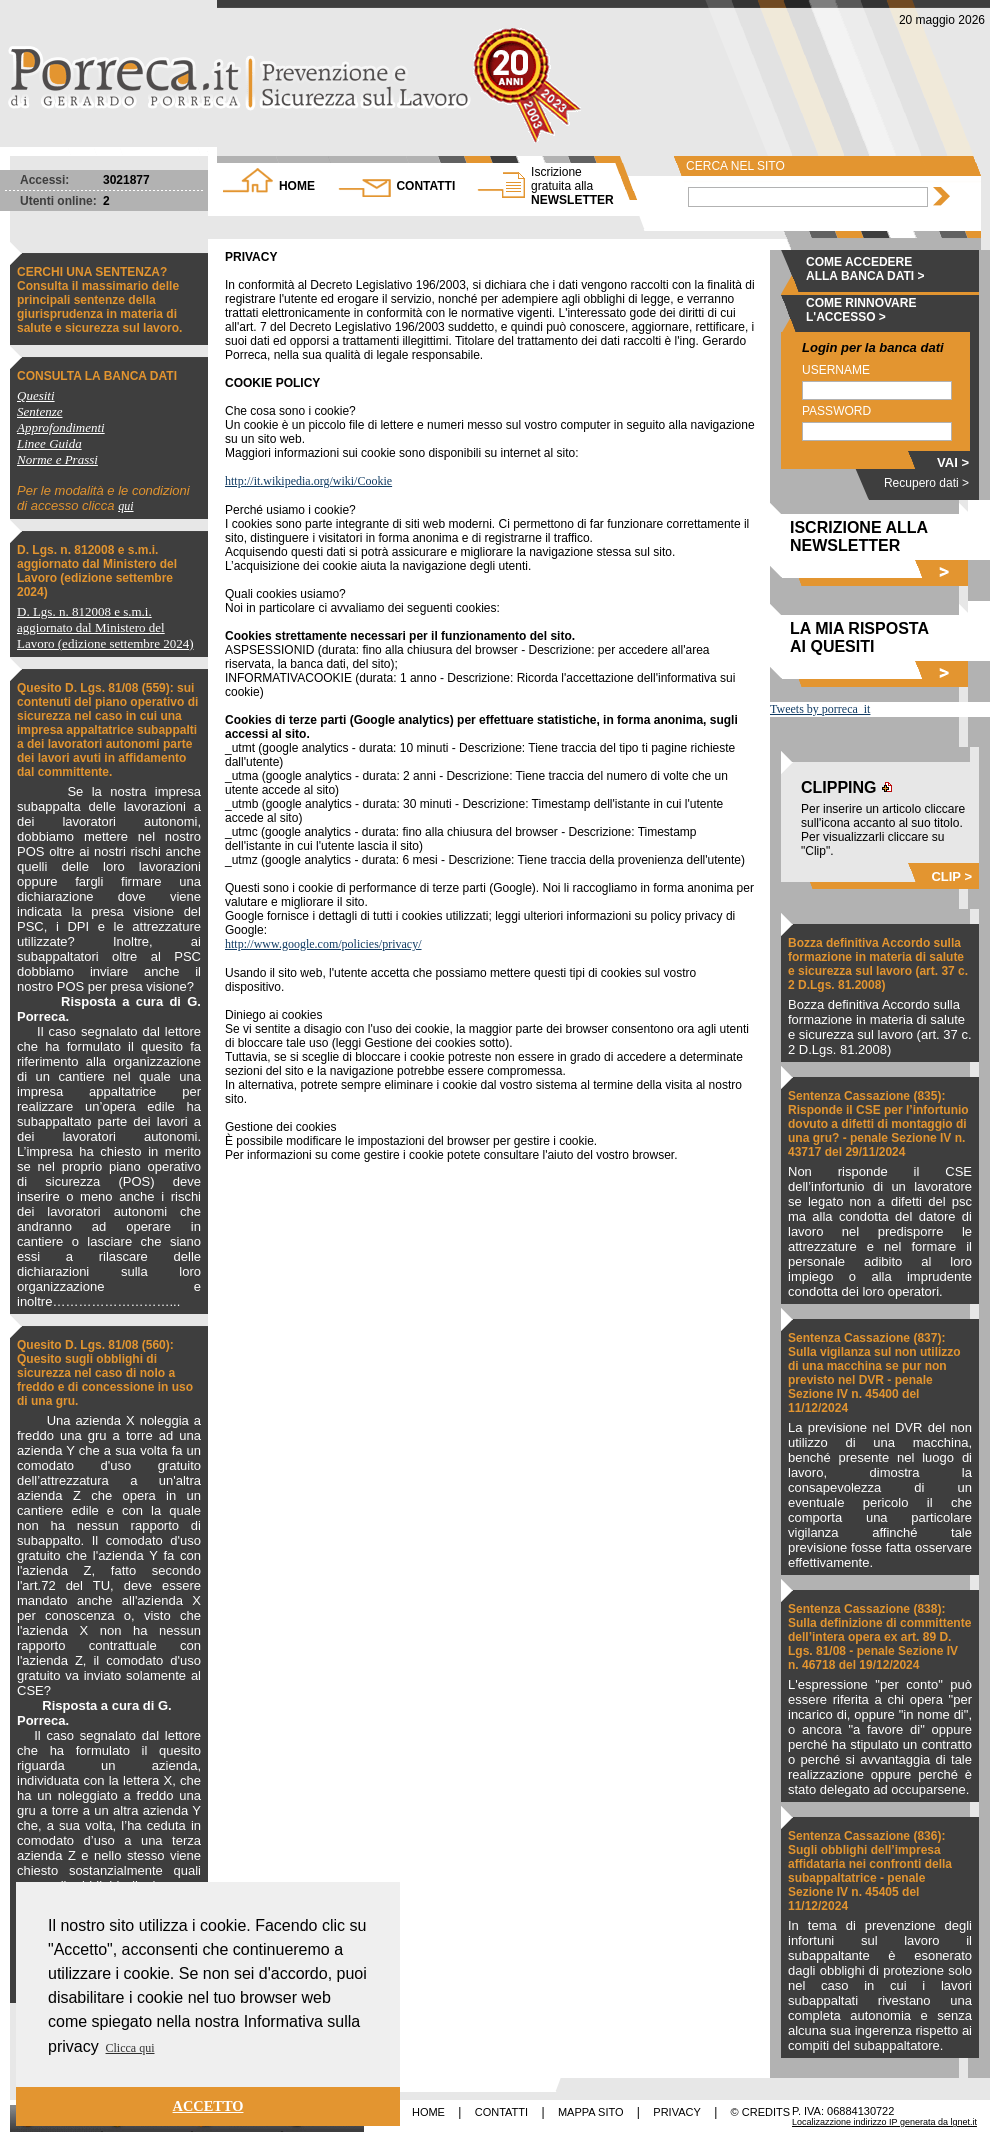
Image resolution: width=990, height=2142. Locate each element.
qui (125, 506)
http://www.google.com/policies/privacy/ (323, 944)
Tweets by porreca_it (820, 709)
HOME (297, 186)
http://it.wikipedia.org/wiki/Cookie (308, 481)
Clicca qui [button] (130, 2048)
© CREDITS (760, 2112)
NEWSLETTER (572, 186)
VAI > (953, 462)
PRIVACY (676, 2112)
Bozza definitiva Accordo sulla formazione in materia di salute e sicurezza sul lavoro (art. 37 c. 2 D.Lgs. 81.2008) (878, 964)
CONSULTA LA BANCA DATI (97, 376)
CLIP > (951, 876)
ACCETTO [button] (208, 2106)
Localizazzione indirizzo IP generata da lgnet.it (884, 2122)
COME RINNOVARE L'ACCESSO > (861, 310)
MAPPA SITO (591, 2112)
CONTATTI (425, 186)
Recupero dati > (926, 483)
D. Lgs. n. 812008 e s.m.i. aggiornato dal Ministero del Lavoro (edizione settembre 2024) (97, 571)
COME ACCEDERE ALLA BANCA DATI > (865, 269)
